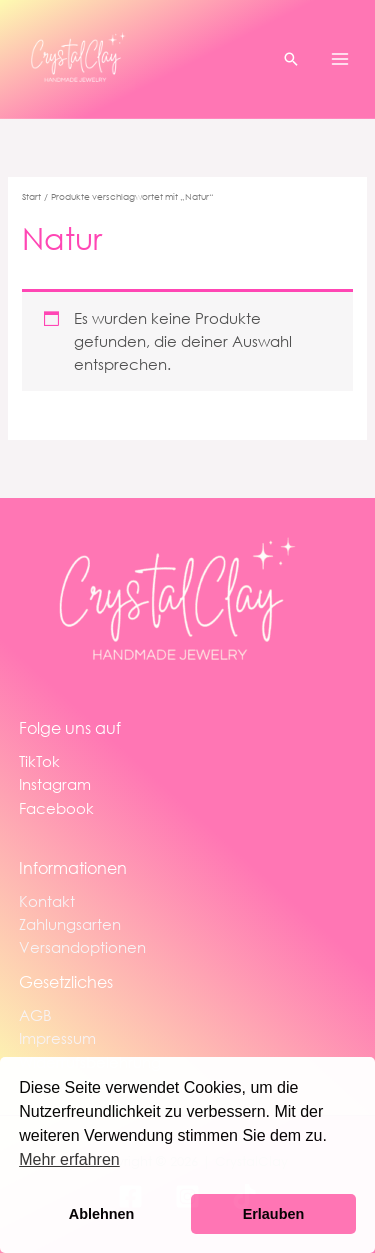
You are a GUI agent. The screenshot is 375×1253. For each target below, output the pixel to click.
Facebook (56, 808)
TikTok (39, 761)
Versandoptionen (82, 947)
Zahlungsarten (70, 924)
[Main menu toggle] (340, 59)
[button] (291, 59)
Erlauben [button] (274, 1214)
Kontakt (47, 901)
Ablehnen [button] (102, 1214)
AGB (35, 1015)
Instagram (55, 784)
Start (31, 196)
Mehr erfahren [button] (69, 1159)
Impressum (57, 1038)
